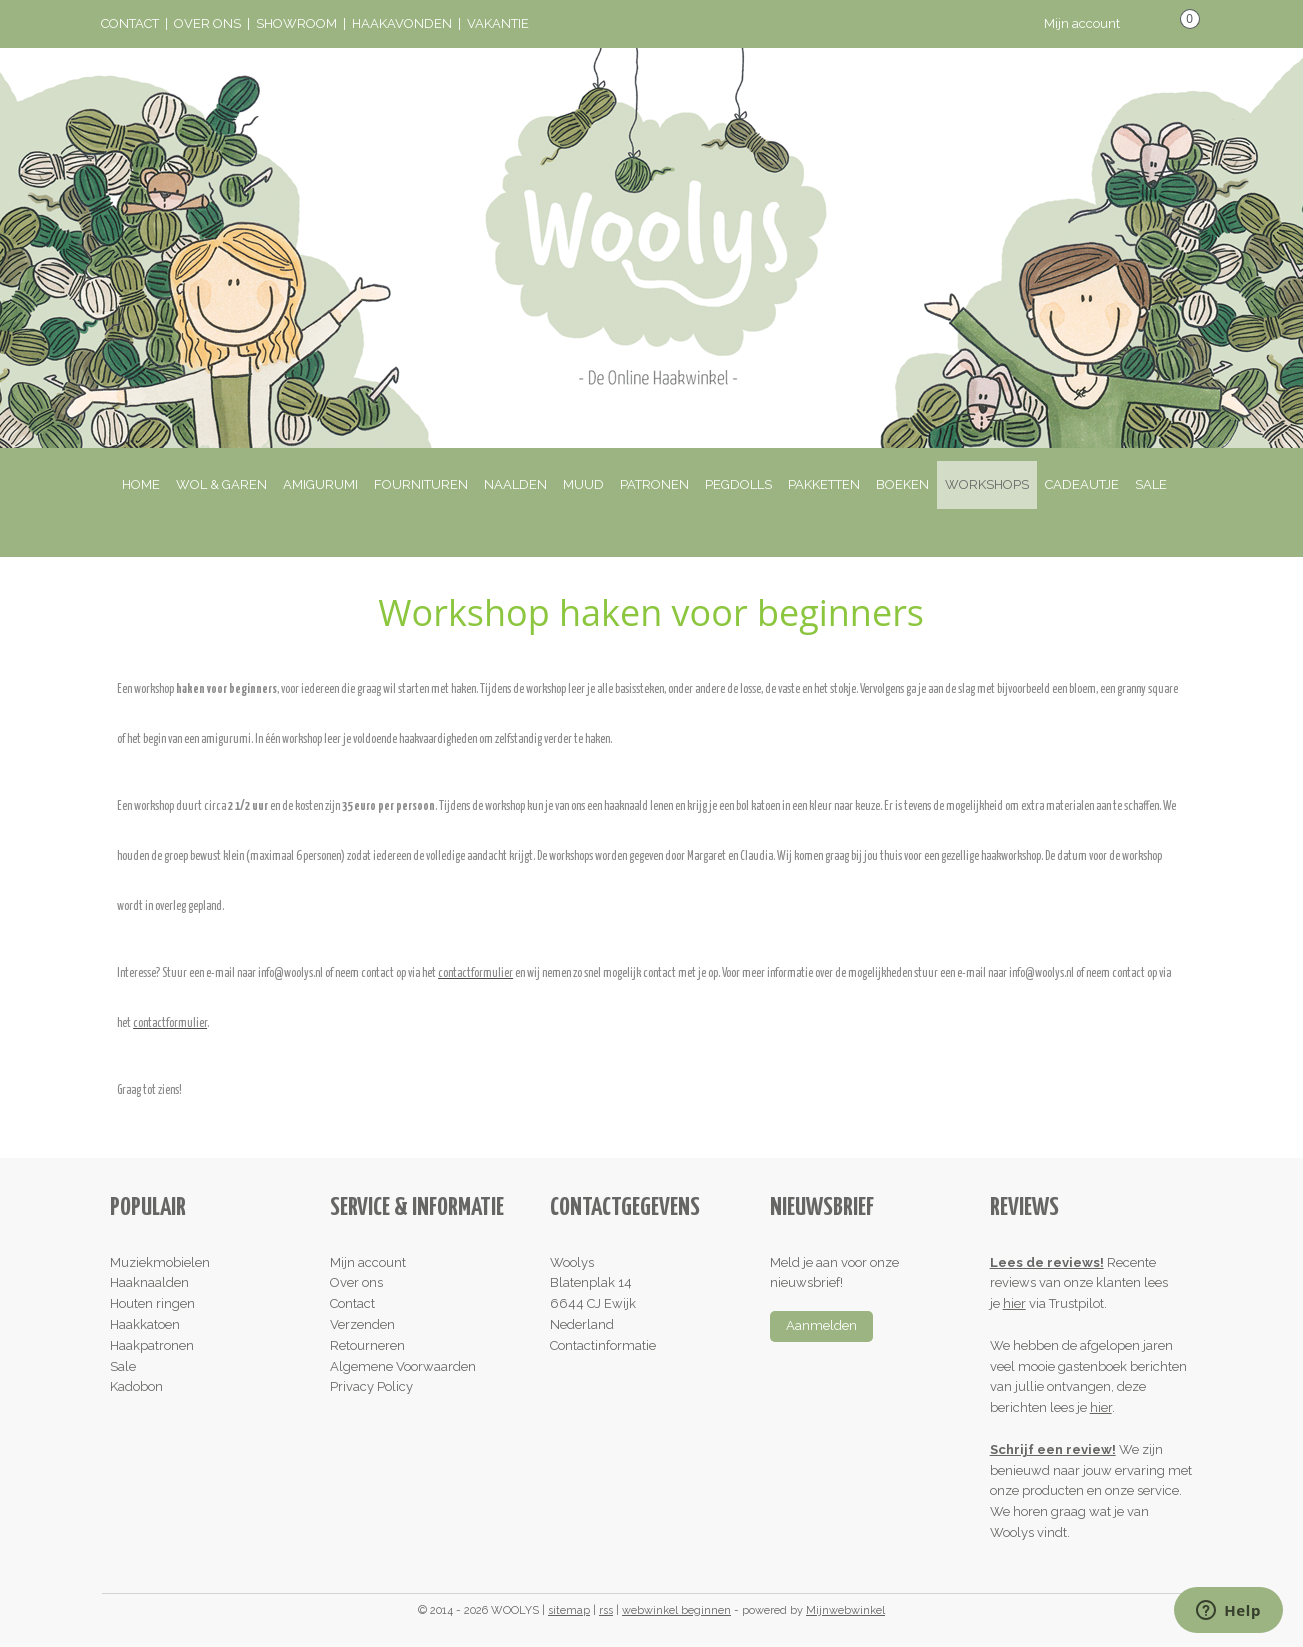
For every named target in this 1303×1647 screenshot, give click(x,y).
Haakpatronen (152, 1345)
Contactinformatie (603, 1345)
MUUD (583, 484)
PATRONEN (654, 484)
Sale (123, 1366)
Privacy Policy (371, 1386)
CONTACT (130, 23)
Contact (352, 1303)
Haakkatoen (145, 1324)
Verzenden (362, 1324)
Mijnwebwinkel (845, 1610)
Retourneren (367, 1345)
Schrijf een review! (1053, 1449)
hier (1014, 1303)
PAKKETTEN (824, 484)
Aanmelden (821, 1325)
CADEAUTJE (1082, 484)
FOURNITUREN (421, 484)
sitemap (569, 1610)
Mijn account (1096, 24)
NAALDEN (515, 484)
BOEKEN (902, 484)
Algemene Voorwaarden (403, 1366)
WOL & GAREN (221, 484)
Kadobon (136, 1386)
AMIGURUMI (320, 484)
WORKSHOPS (987, 484)
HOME (141, 484)
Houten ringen (152, 1303)
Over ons (356, 1282)
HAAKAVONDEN (402, 23)
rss (606, 1610)
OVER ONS (207, 23)
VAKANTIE (498, 23)
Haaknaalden (149, 1282)
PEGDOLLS (738, 484)
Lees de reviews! (1047, 1262)
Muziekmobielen (160, 1262)
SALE (1151, 484)
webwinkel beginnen (676, 1610)
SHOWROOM (296, 23)
